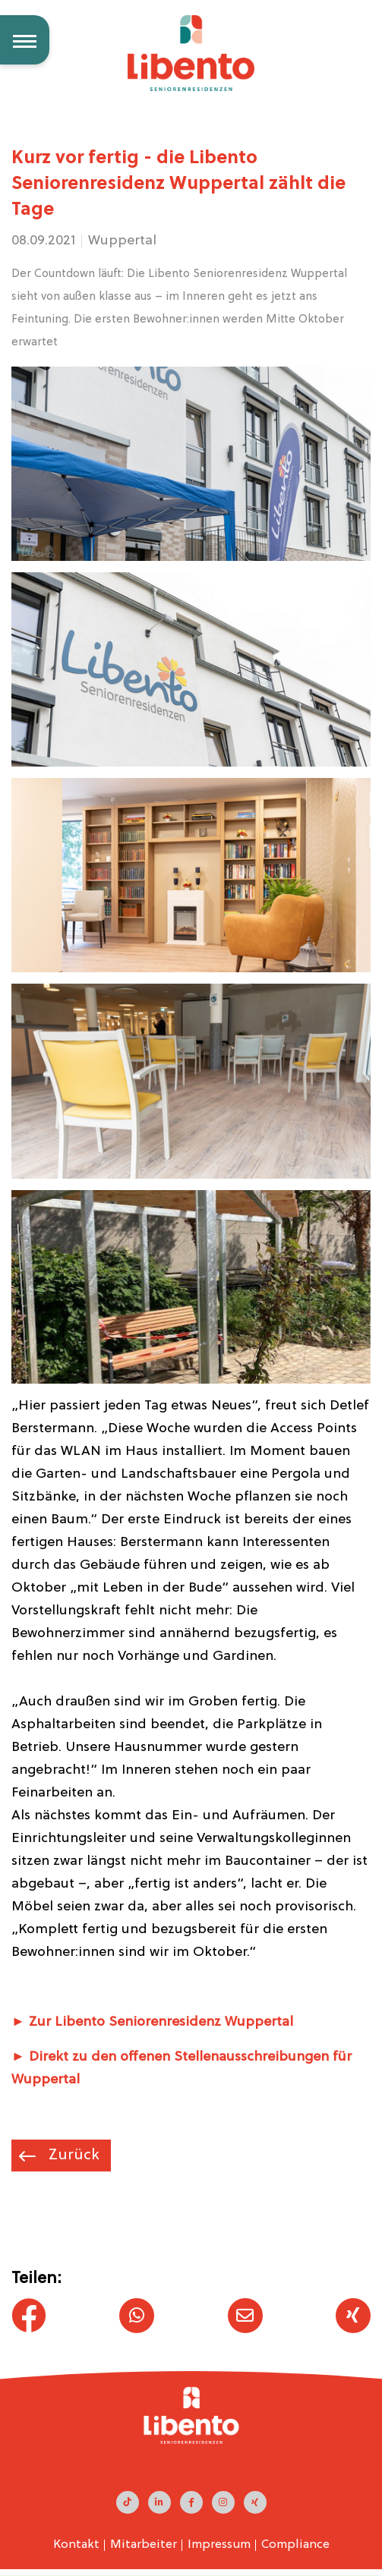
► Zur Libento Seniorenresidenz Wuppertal (152, 2022)
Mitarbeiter (143, 2545)
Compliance (295, 2545)
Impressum (219, 2545)
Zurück (72, 2155)
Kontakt (76, 2545)
